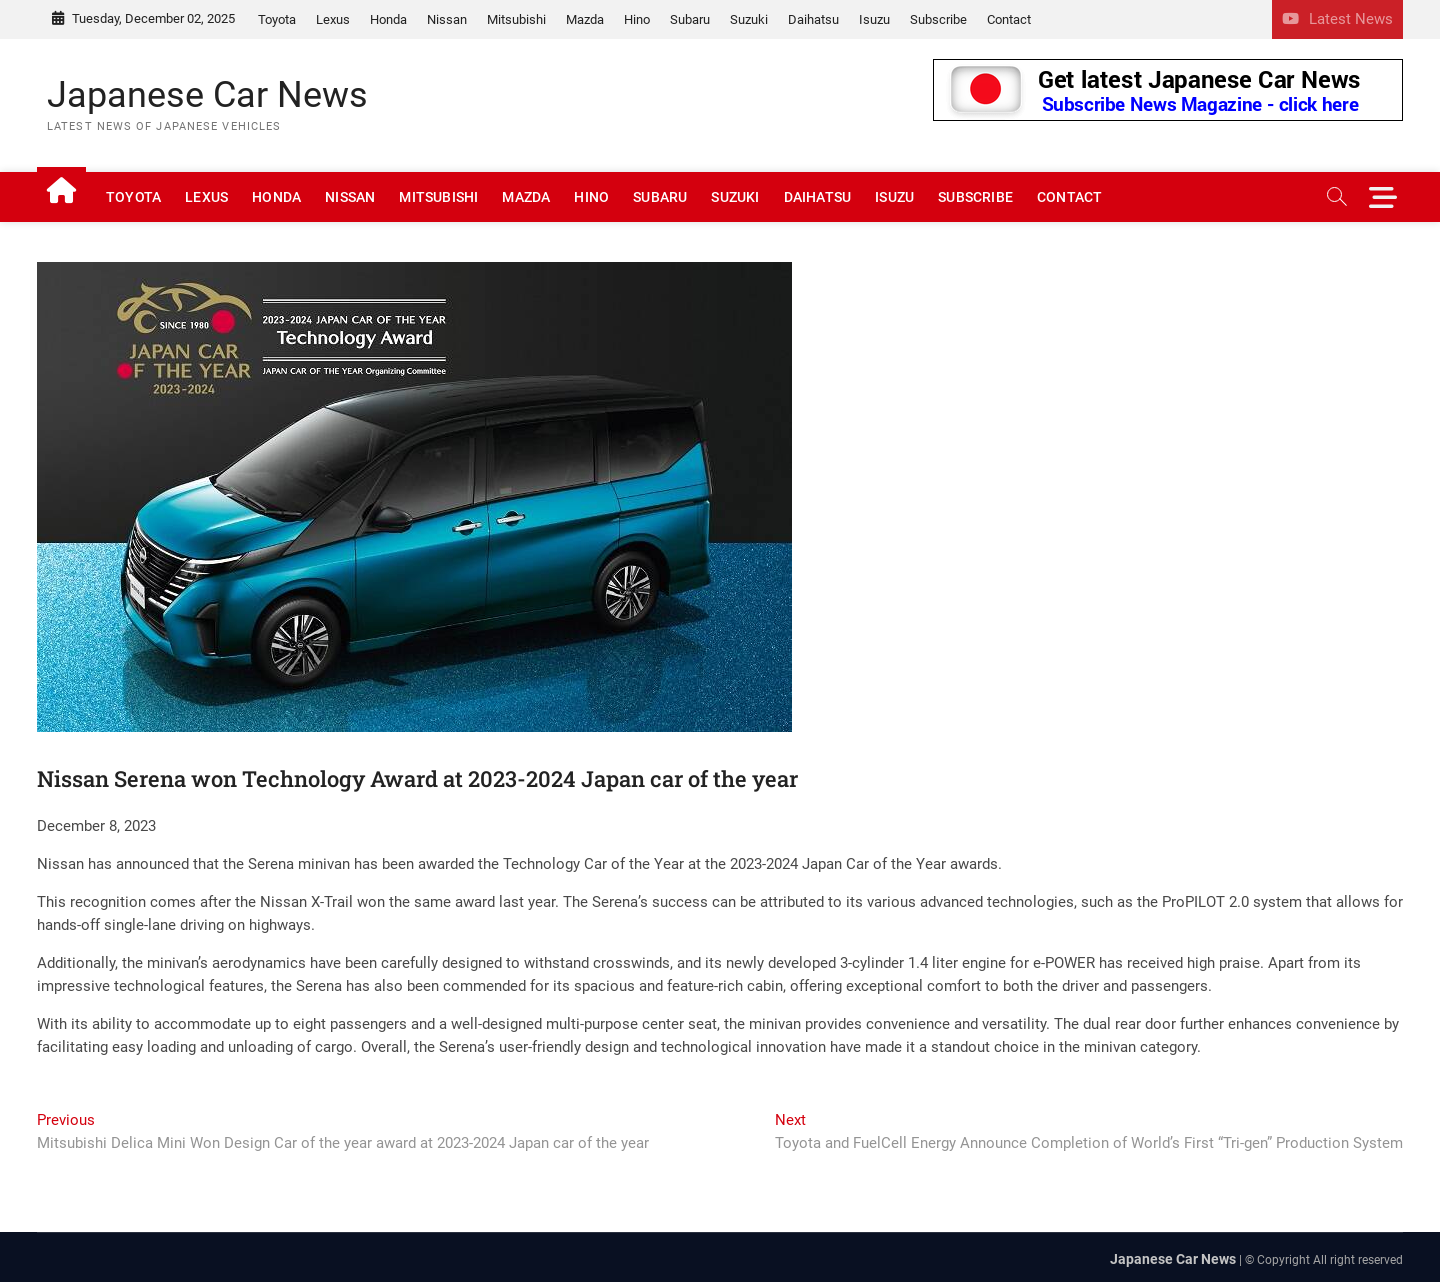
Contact (1009, 19)
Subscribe (938, 19)
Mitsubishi (516, 19)
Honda (388, 19)
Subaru (690, 19)
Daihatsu (813, 19)
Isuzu (874, 19)
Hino (637, 19)
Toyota (277, 19)
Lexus (333, 19)
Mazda (585, 19)
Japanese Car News (207, 95)
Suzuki (749, 19)
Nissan (447, 19)
